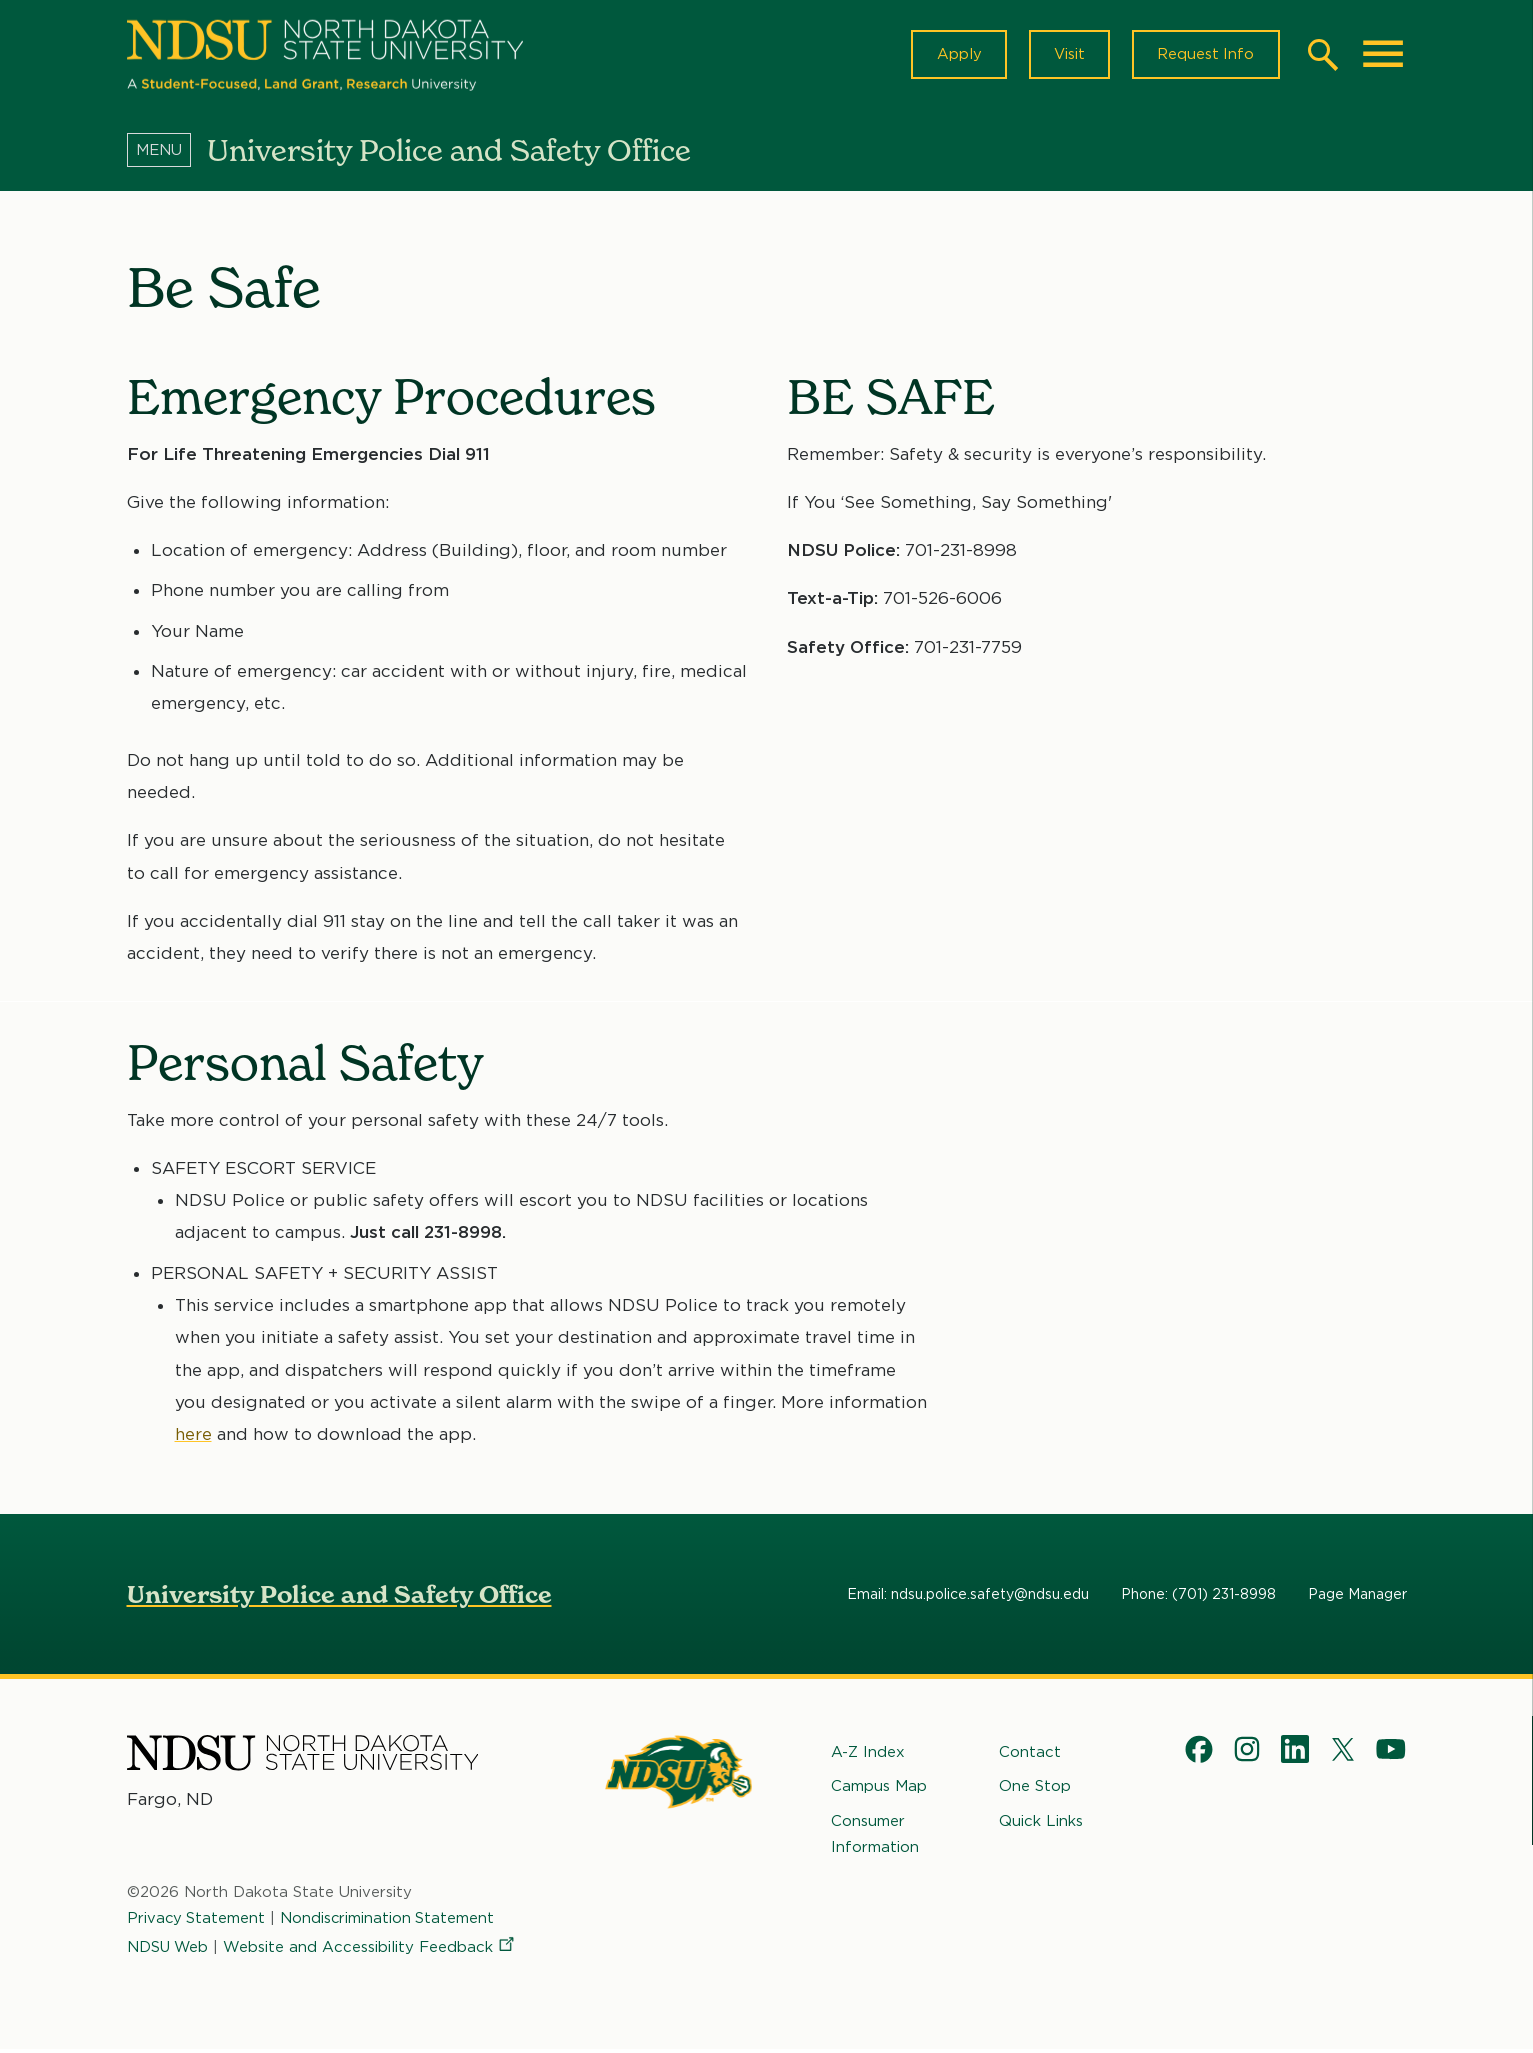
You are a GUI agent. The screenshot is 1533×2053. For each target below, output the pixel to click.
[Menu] (167, 153)
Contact (1030, 1755)
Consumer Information (875, 1837)
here (193, 1437)
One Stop (1035, 1790)
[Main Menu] (1383, 56)
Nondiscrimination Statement (390, 1922)
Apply (954, 56)
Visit (1066, 56)
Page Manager (1357, 1597)
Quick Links (1041, 1824)
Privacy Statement (197, 1922)
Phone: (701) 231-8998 (1198, 1597)
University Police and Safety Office (339, 1597)
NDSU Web (169, 1950)
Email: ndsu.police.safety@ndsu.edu (968, 1597)
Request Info (1205, 56)
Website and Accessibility (373, 1950)
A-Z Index (868, 1755)
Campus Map (879, 1790)
